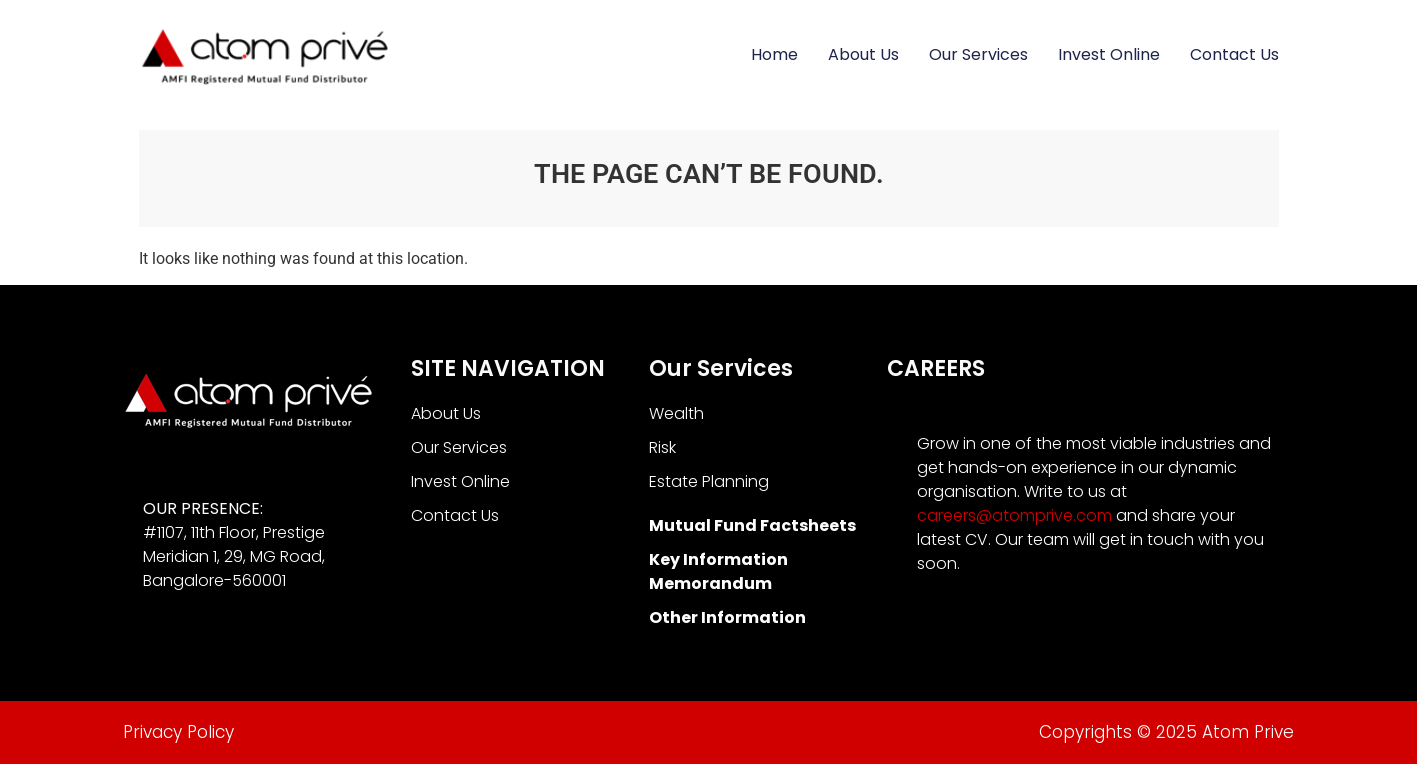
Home (774, 54)
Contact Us (1234, 54)
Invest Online (1109, 54)
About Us (863, 54)
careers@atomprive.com (1014, 515)
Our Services (978, 54)
